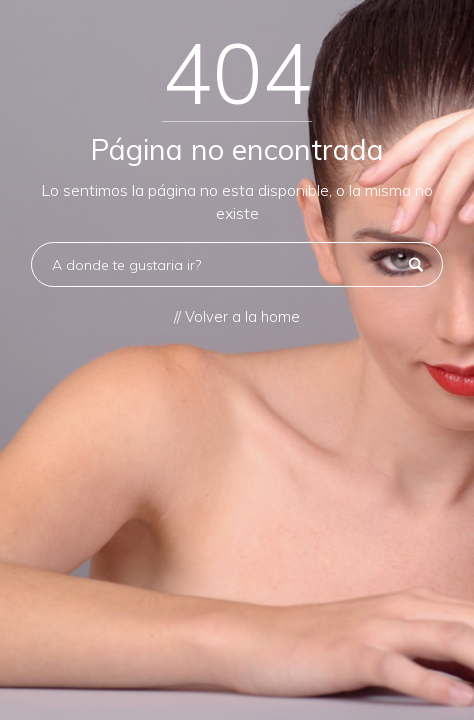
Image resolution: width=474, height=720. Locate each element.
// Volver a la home (237, 317)
